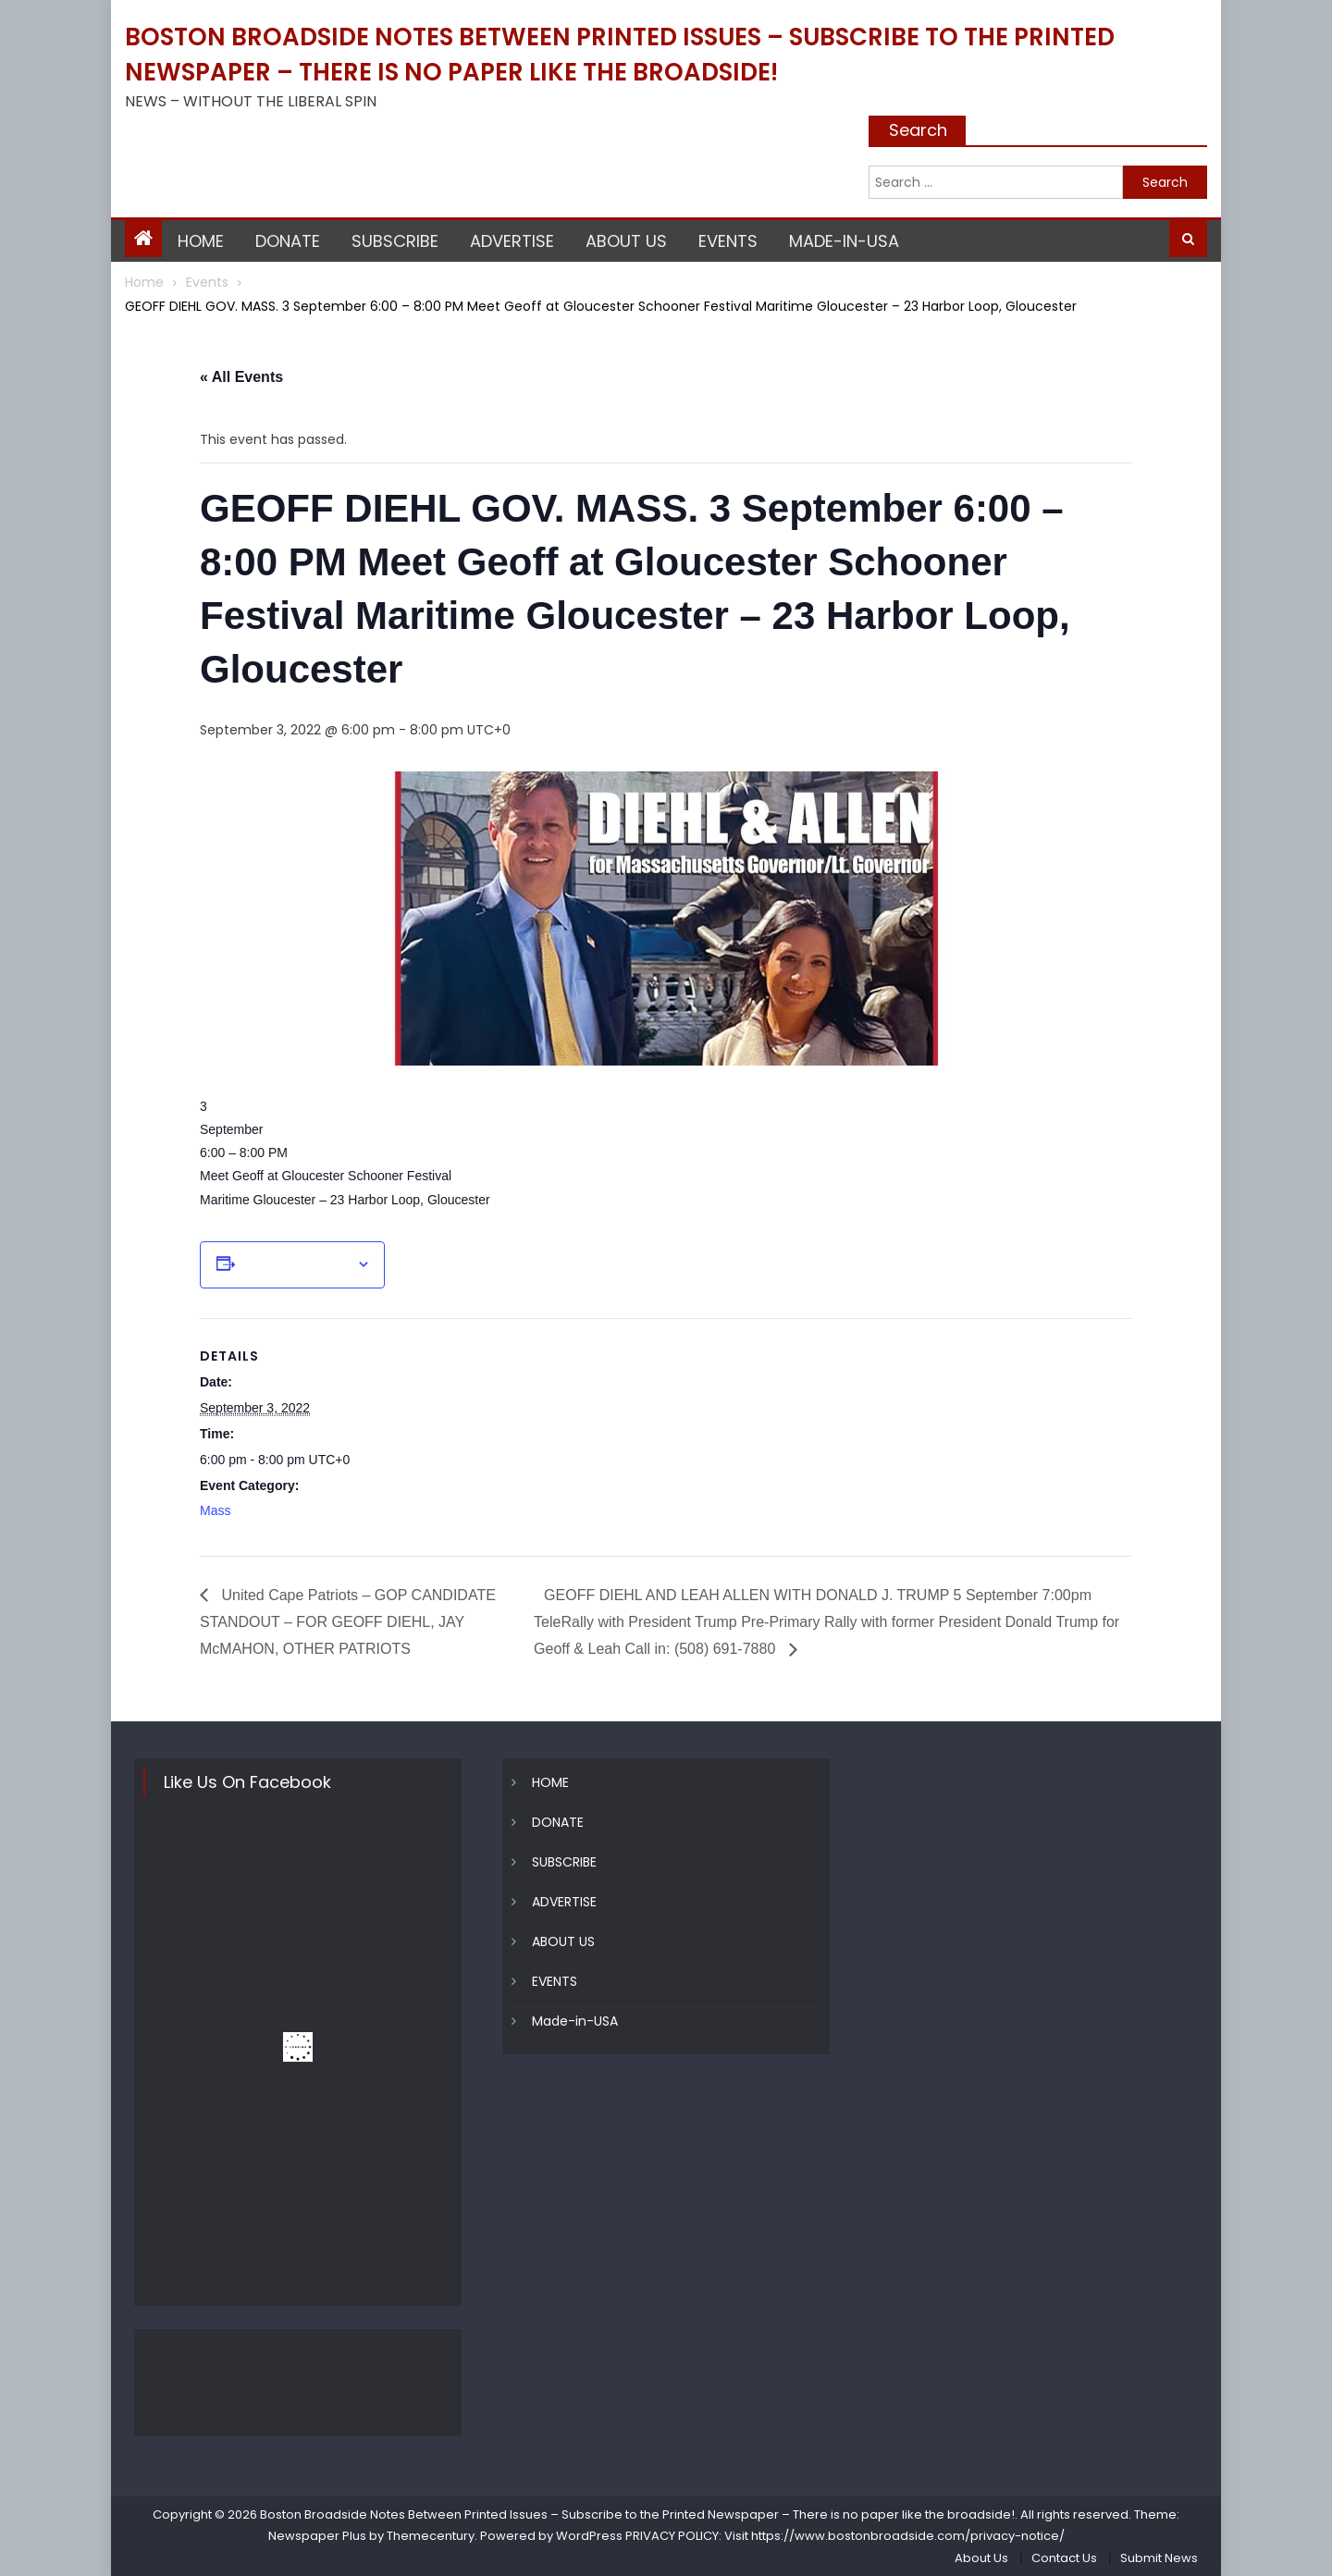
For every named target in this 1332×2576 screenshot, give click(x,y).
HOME (201, 241)
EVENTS (728, 241)
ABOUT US (626, 241)
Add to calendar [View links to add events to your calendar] (296, 1264)
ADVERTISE (512, 241)
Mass (215, 1510)
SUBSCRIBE (395, 241)
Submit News (1159, 2558)
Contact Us (1064, 2558)
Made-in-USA (844, 241)
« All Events (241, 377)
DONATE (287, 241)
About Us (981, 2558)
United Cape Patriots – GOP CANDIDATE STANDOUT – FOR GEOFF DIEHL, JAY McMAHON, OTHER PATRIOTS (348, 1622)
